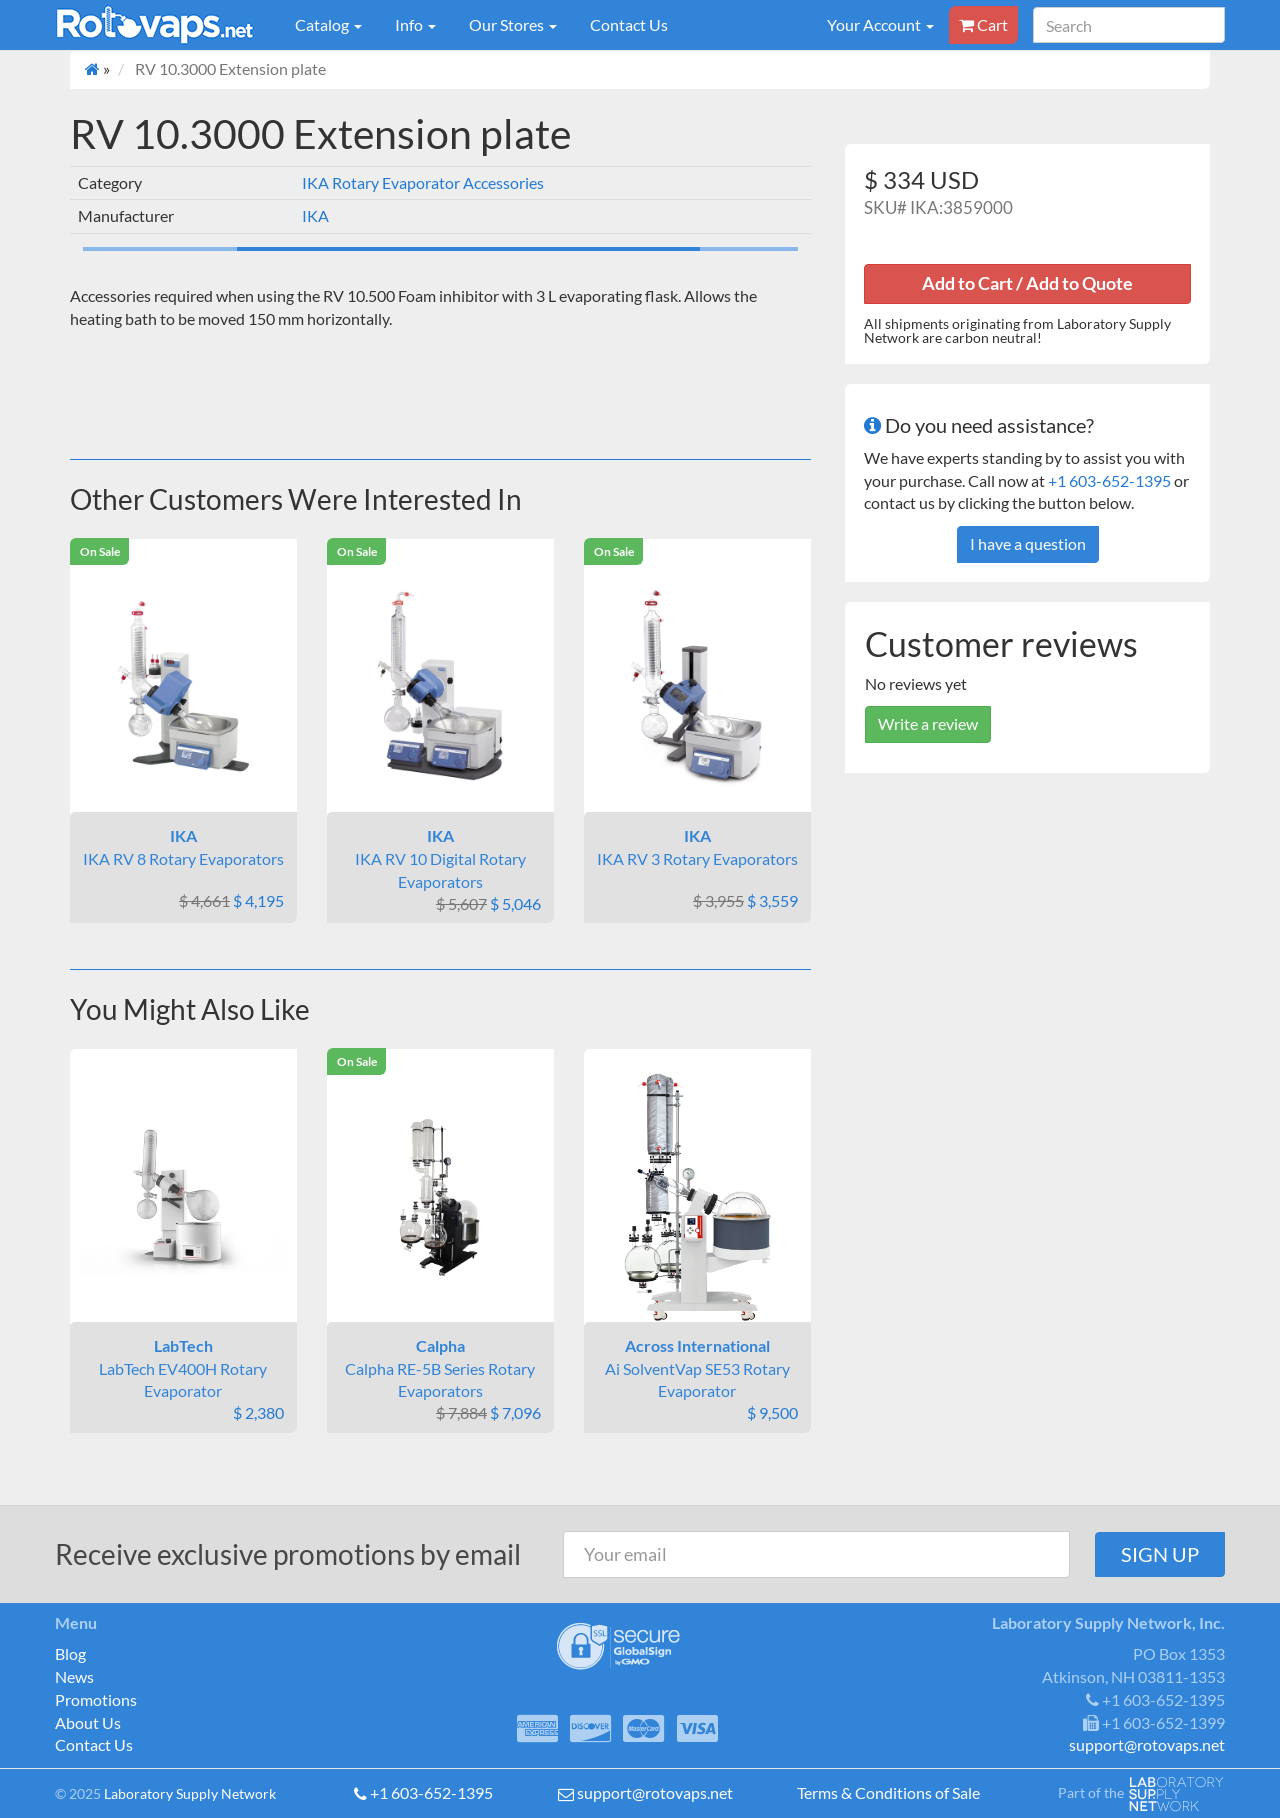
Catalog (328, 24)
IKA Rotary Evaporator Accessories (423, 182)
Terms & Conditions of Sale (888, 1792)
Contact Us (629, 24)
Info (415, 24)
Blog (70, 1653)
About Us (88, 1722)
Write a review (928, 723)
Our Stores (513, 24)
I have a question (1028, 543)
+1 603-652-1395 (1109, 480)
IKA (315, 215)
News (74, 1676)
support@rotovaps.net (655, 1792)
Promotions (96, 1699)
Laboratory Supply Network (190, 1793)
